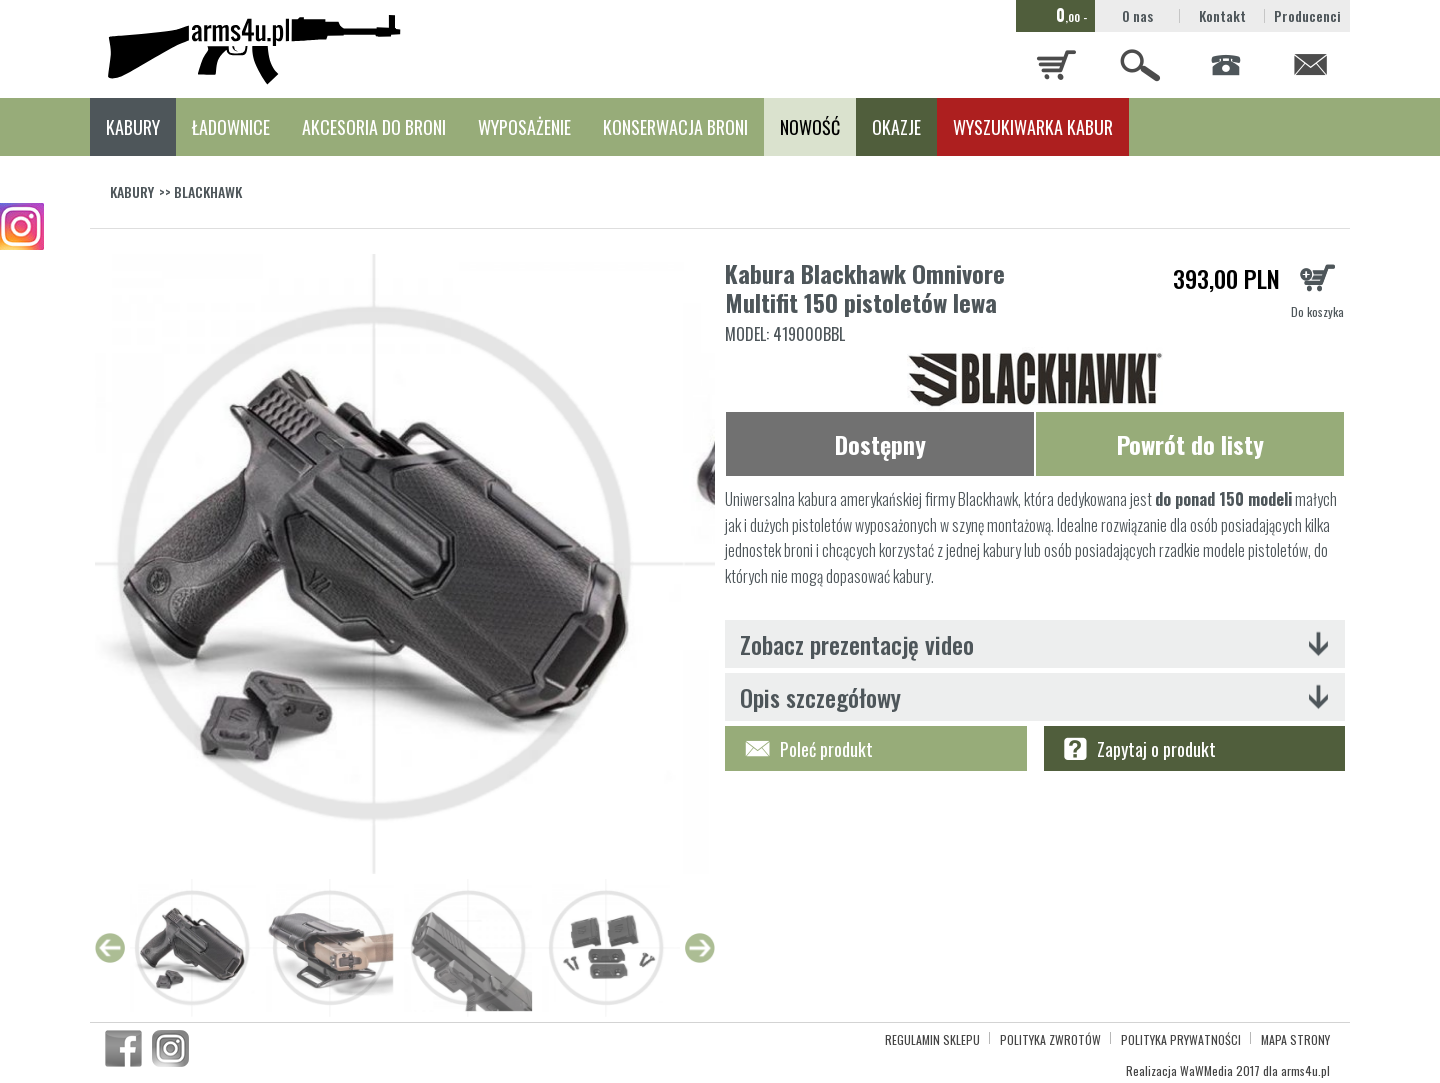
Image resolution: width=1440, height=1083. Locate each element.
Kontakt (1222, 15)
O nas (1137, 15)
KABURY (133, 127)
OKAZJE (896, 127)
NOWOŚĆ (810, 127)
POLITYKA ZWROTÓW (1050, 1039)
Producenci (1307, 15)
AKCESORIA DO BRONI (374, 127)
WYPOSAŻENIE (524, 127)
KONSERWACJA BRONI (675, 127)
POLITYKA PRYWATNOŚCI (1181, 1039)
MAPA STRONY (1295, 1039)
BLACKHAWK (208, 191)
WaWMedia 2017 (1220, 1070)
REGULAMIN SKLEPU (932, 1039)
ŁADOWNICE (231, 127)
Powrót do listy (1190, 444)
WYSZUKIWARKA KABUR (1033, 127)
